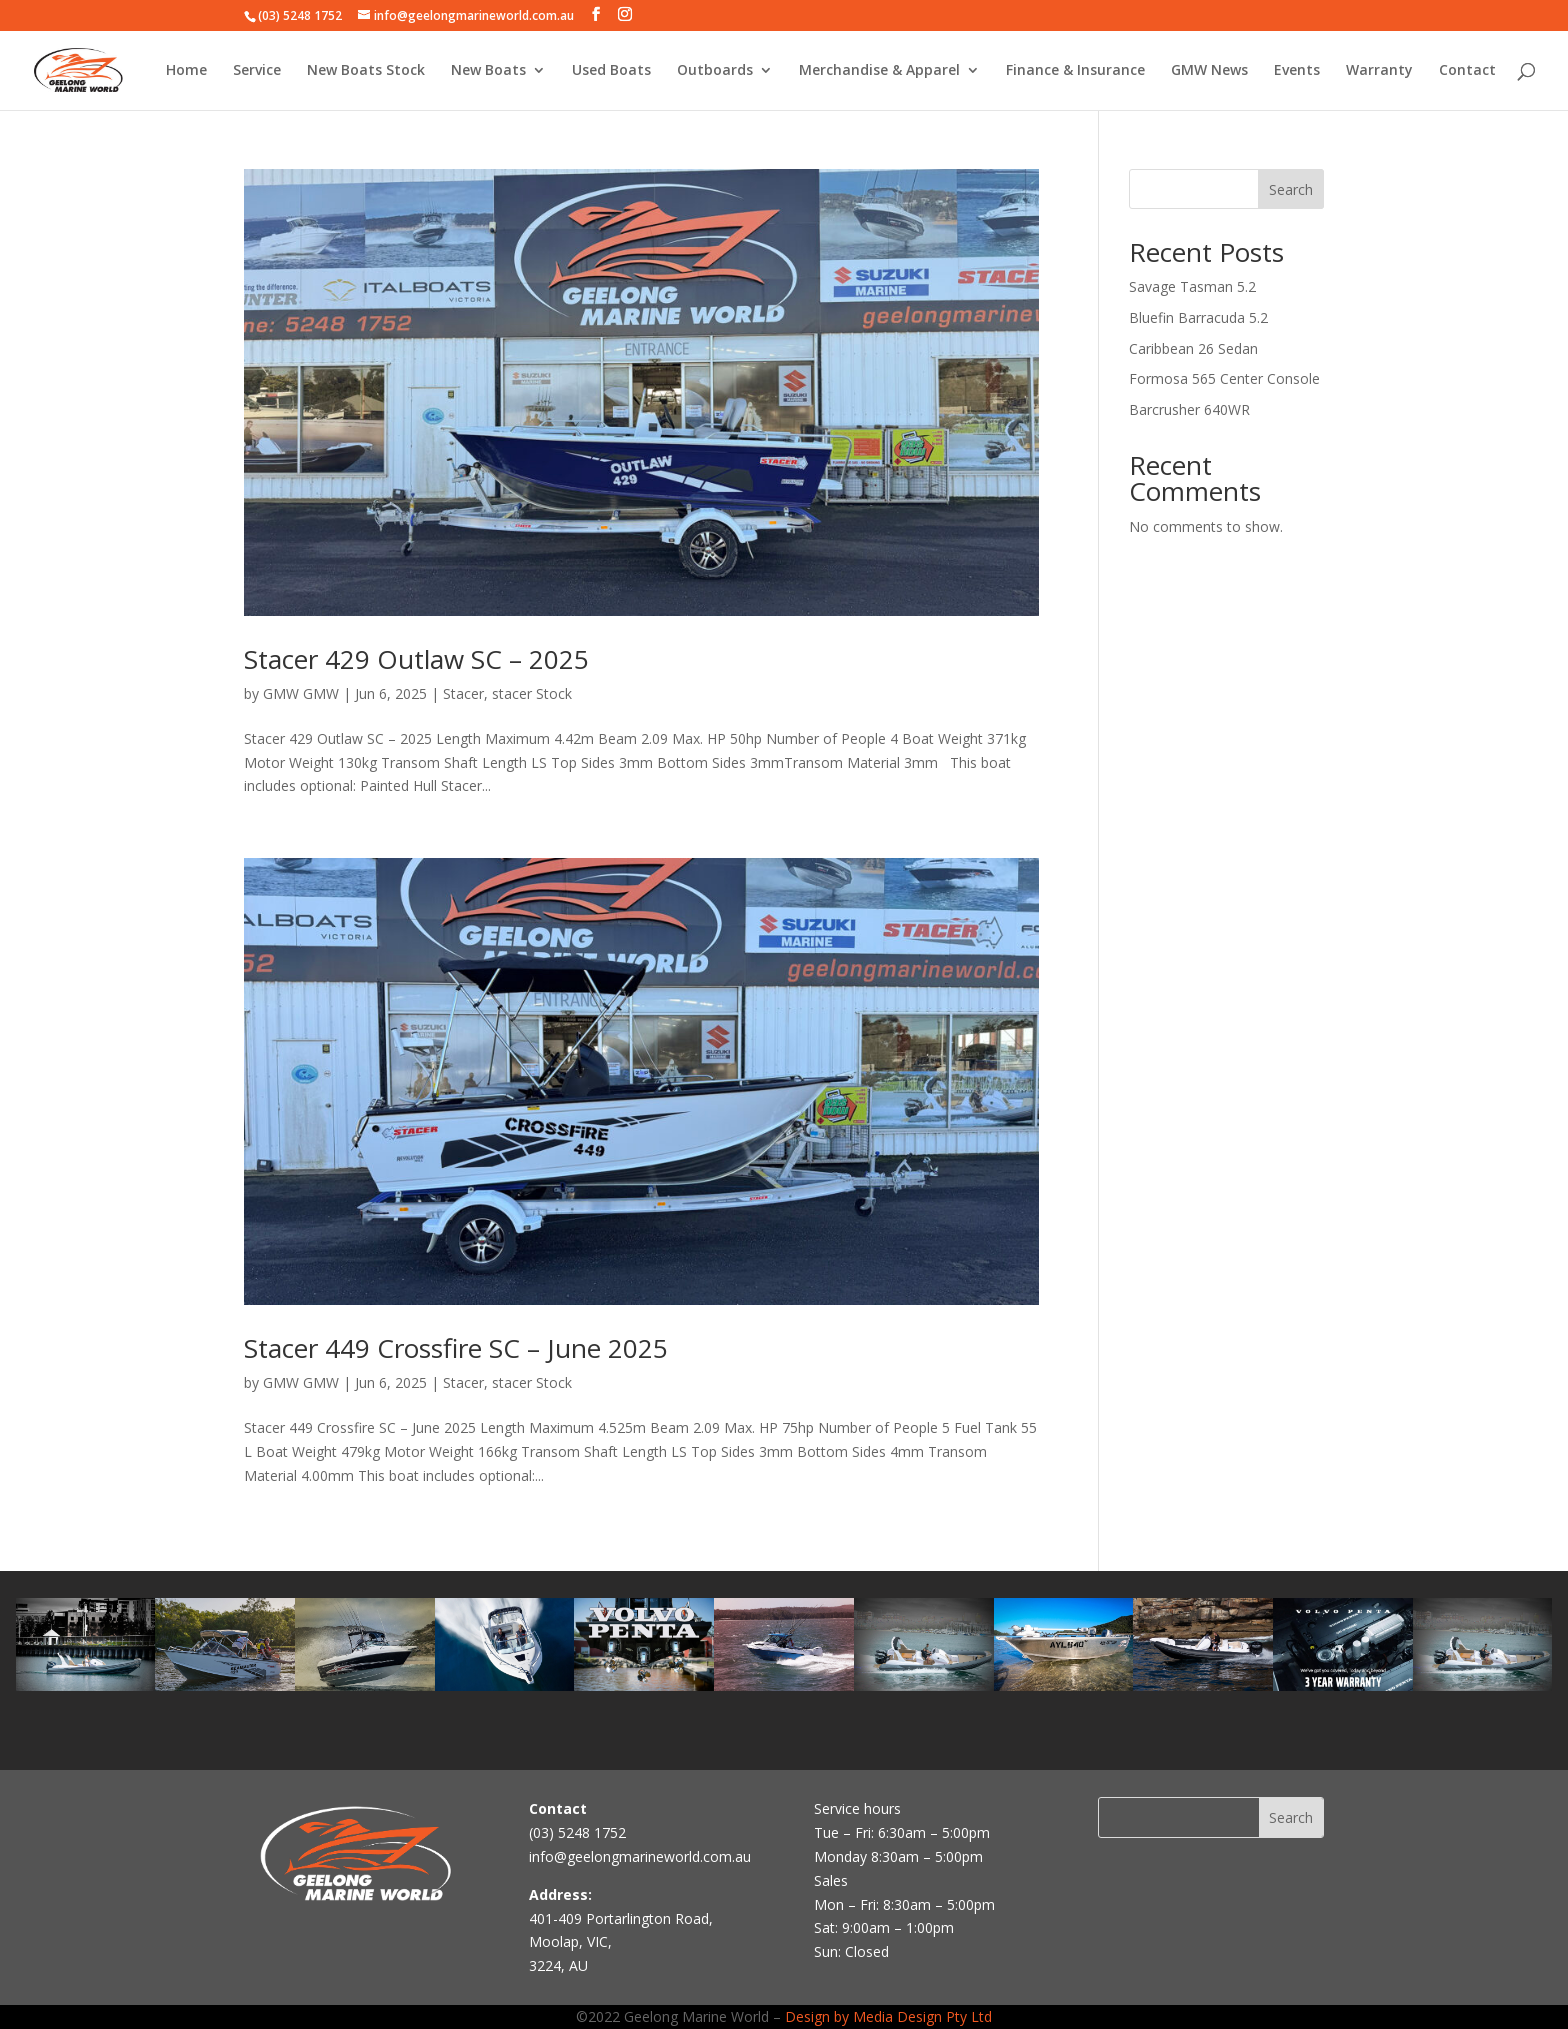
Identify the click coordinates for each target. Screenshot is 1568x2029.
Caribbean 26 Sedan (1193, 348)
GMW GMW (301, 693)
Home (186, 71)
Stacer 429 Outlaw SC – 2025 (416, 659)
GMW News (1209, 71)
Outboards (715, 71)
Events (1297, 71)
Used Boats (611, 71)
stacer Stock (532, 693)
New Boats (488, 71)
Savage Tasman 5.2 (1192, 286)
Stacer (463, 693)
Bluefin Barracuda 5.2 (1198, 317)
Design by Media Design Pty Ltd (888, 2016)
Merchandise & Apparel (879, 71)
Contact (1467, 71)
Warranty (1379, 71)
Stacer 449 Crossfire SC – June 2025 (456, 1348)
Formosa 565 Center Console (1224, 378)
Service (257, 71)
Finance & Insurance (1075, 71)
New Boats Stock (366, 71)
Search (1291, 189)
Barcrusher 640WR (1189, 409)
